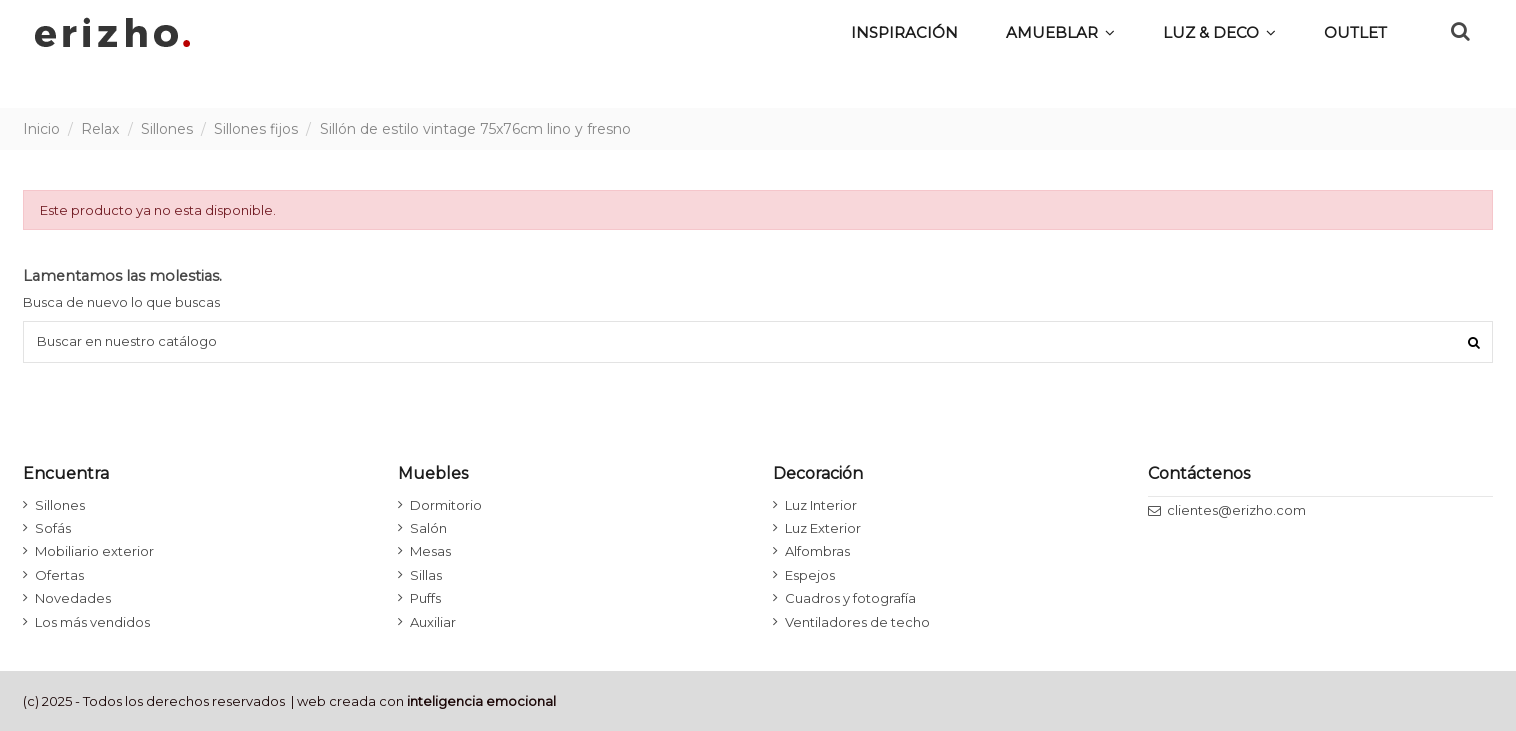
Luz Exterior (823, 528)
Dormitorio (446, 505)
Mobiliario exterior (94, 551)
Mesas (430, 551)
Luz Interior (821, 505)
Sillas (426, 575)
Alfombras (817, 551)
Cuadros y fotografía (850, 598)
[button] (1219, 32)
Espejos (810, 575)
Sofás (53, 528)
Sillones (60, 505)
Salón (428, 528)
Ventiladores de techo (857, 622)
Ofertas (59, 575)
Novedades (73, 598)
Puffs (425, 598)
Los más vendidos (92, 622)
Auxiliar (433, 622)
